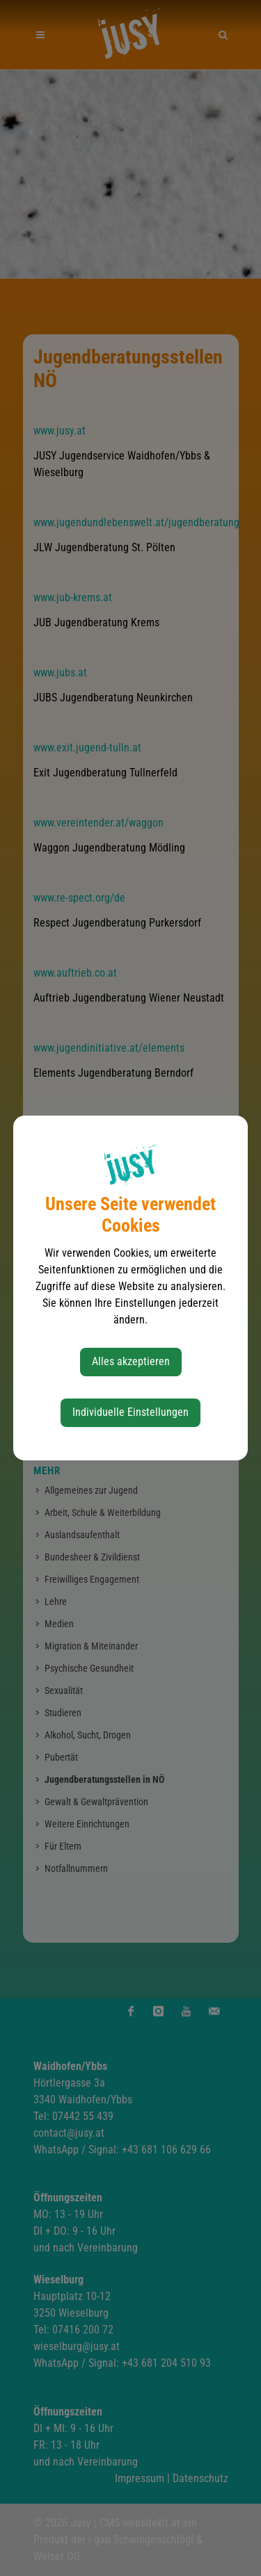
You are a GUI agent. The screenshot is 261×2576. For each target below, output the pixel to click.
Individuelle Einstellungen (130, 1412)
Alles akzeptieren (131, 1361)
